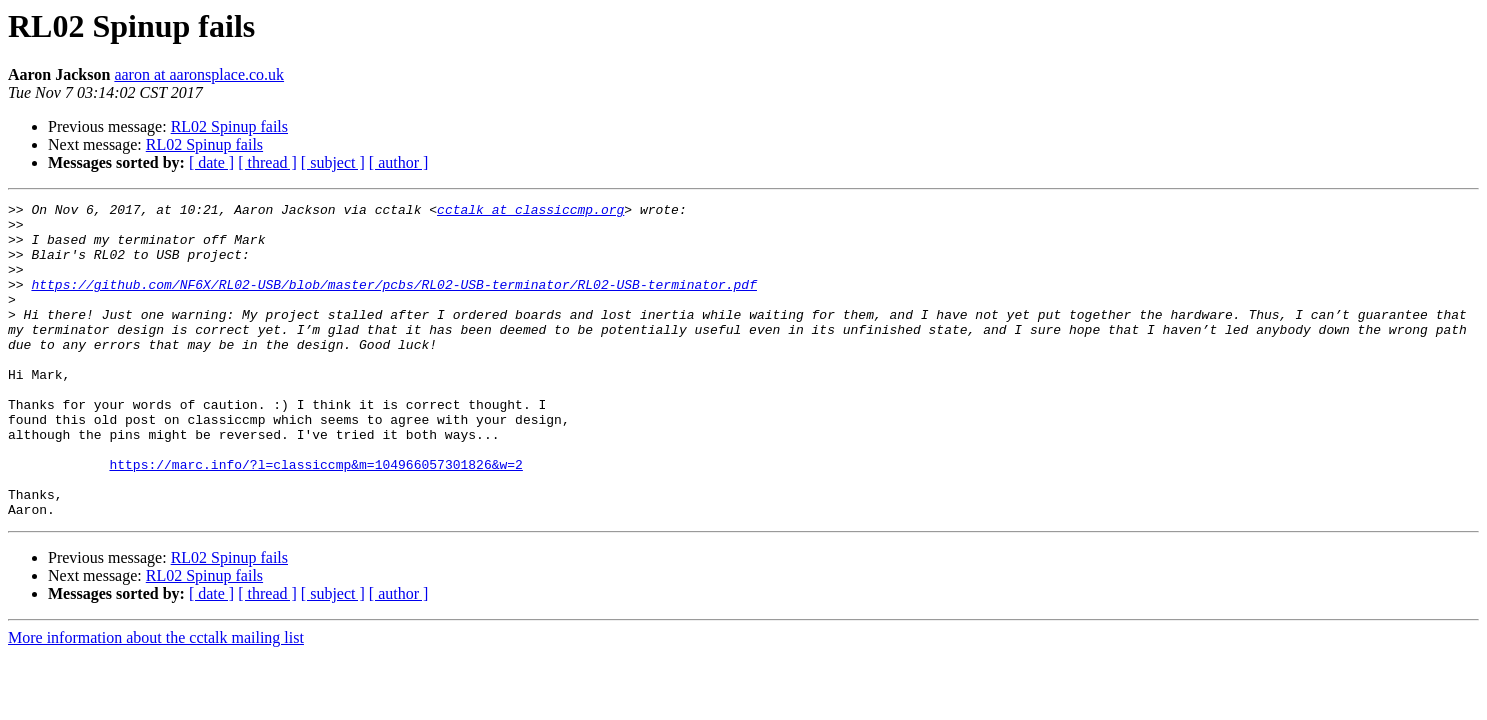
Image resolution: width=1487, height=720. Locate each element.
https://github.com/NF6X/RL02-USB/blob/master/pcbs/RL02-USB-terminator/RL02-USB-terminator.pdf (393, 302)
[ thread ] (267, 162)
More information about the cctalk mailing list (156, 700)
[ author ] (399, 162)
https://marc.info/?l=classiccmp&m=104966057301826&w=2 (315, 518)
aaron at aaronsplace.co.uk (199, 74)
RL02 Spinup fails (229, 126)
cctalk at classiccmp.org (530, 212)
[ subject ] (333, 162)
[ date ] (211, 162)
